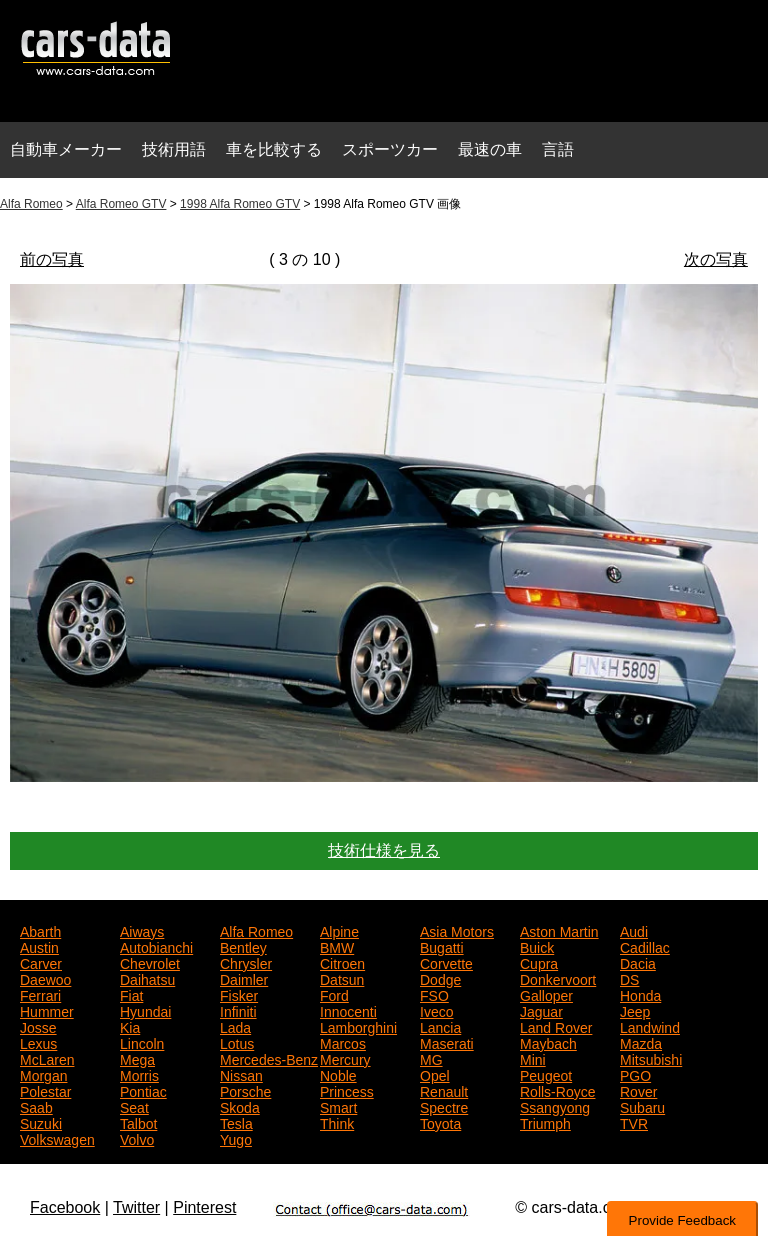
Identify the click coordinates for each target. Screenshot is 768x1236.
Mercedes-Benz (269, 1058)
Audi (634, 930)
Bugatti (442, 946)
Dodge (440, 978)
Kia (130, 1026)
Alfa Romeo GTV (121, 204)
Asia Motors (457, 930)
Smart (338, 1106)
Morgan (43, 1074)
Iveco (436, 1010)
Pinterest (204, 1207)
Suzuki (41, 1122)
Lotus (237, 1042)
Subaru (642, 1106)
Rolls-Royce (557, 1090)
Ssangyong (555, 1106)
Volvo (137, 1138)
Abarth (40, 930)
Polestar (45, 1090)
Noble (338, 1074)
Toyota (440, 1122)
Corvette (446, 962)
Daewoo (45, 978)
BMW (337, 946)
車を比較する (274, 149)
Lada (235, 1026)
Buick (537, 946)
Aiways (142, 930)
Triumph (545, 1122)
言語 (558, 149)
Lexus (38, 1042)
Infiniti (238, 1010)
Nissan (241, 1074)
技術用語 (174, 149)
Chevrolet (150, 962)
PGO (635, 1074)
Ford (334, 994)
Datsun (342, 978)
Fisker (239, 994)
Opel (435, 1074)
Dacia (638, 962)
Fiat (131, 994)
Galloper (546, 994)
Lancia (440, 1026)
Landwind (650, 1026)
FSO (434, 994)
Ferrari (40, 994)
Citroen (342, 962)
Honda (640, 994)
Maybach (548, 1042)
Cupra (539, 962)
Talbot (138, 1122)
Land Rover (556, 1026)
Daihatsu (147, 978)
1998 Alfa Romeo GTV (240, 204)
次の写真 (716, 259)
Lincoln (142, 1042)
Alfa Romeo (31, 204)
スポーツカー (390, 149)
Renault (444, 1090)
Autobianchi (156, 946)
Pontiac (143, 1090)
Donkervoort (558, 978)
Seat (134, 1106)
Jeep (635, 1010)
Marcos (343, 1042)
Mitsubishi (651, 1058)
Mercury (345, 1058)
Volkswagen (57, 1138)
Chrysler (246, 962)
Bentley (243, 946)
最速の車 (490, 149)
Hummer (47, 1010)
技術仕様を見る (384, 850)
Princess (347, 1090)
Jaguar (541, 1010)
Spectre (444, 1106)
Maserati (447, 1042)
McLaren (47, 1058)
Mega (137, 1058)
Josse (38, 1026)
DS (629, 978)
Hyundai (145, 1010)
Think (337, 1122)
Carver (41, 962)
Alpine (339, 930)
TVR (634, 1122)
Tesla (236, 1122)
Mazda (641, 1042)
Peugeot (546, 1074)
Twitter (136, 1207)
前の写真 (52, 259)
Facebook (65, 1207)
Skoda (240, 1106)
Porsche (245, 1090)
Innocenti (348, 1010)
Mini (533, 1058)
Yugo (236, 1138)
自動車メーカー (66, 149)
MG (431, 1058)
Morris (139, 1074)
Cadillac (645, 946)
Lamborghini (358, 1026)
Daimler (244, 978)
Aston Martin (559, 930)
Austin (39, 946)
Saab (36, 1106)
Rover (638, 1090)
